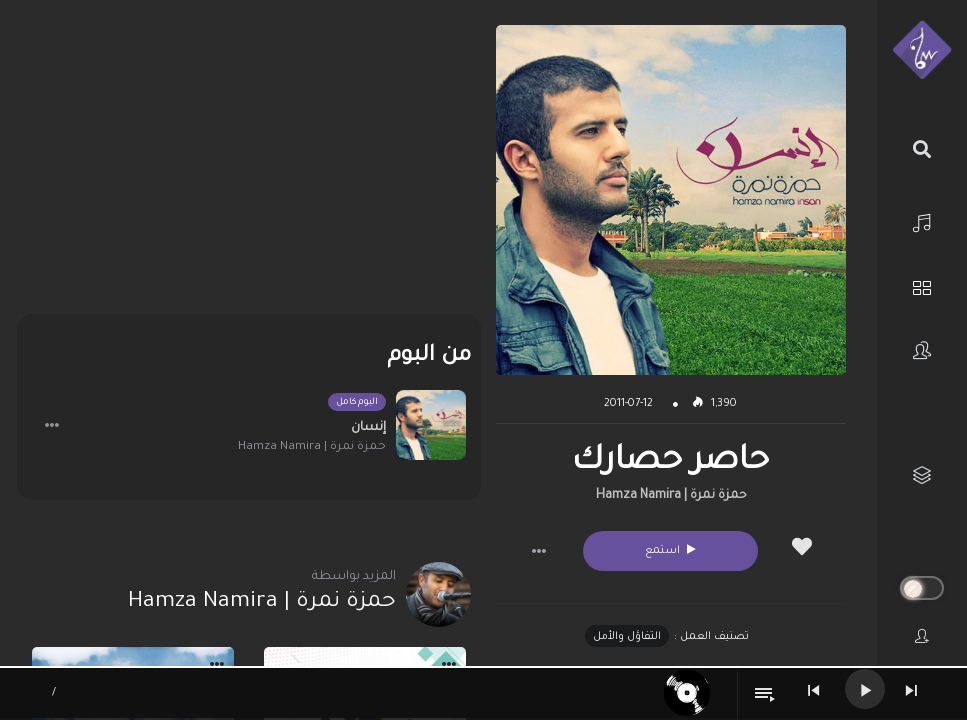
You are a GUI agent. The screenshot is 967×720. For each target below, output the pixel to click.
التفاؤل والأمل (627, 637)
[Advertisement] (249, 165)
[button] (539, 551)
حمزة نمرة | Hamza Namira (671, 496)
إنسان (368, 428)
